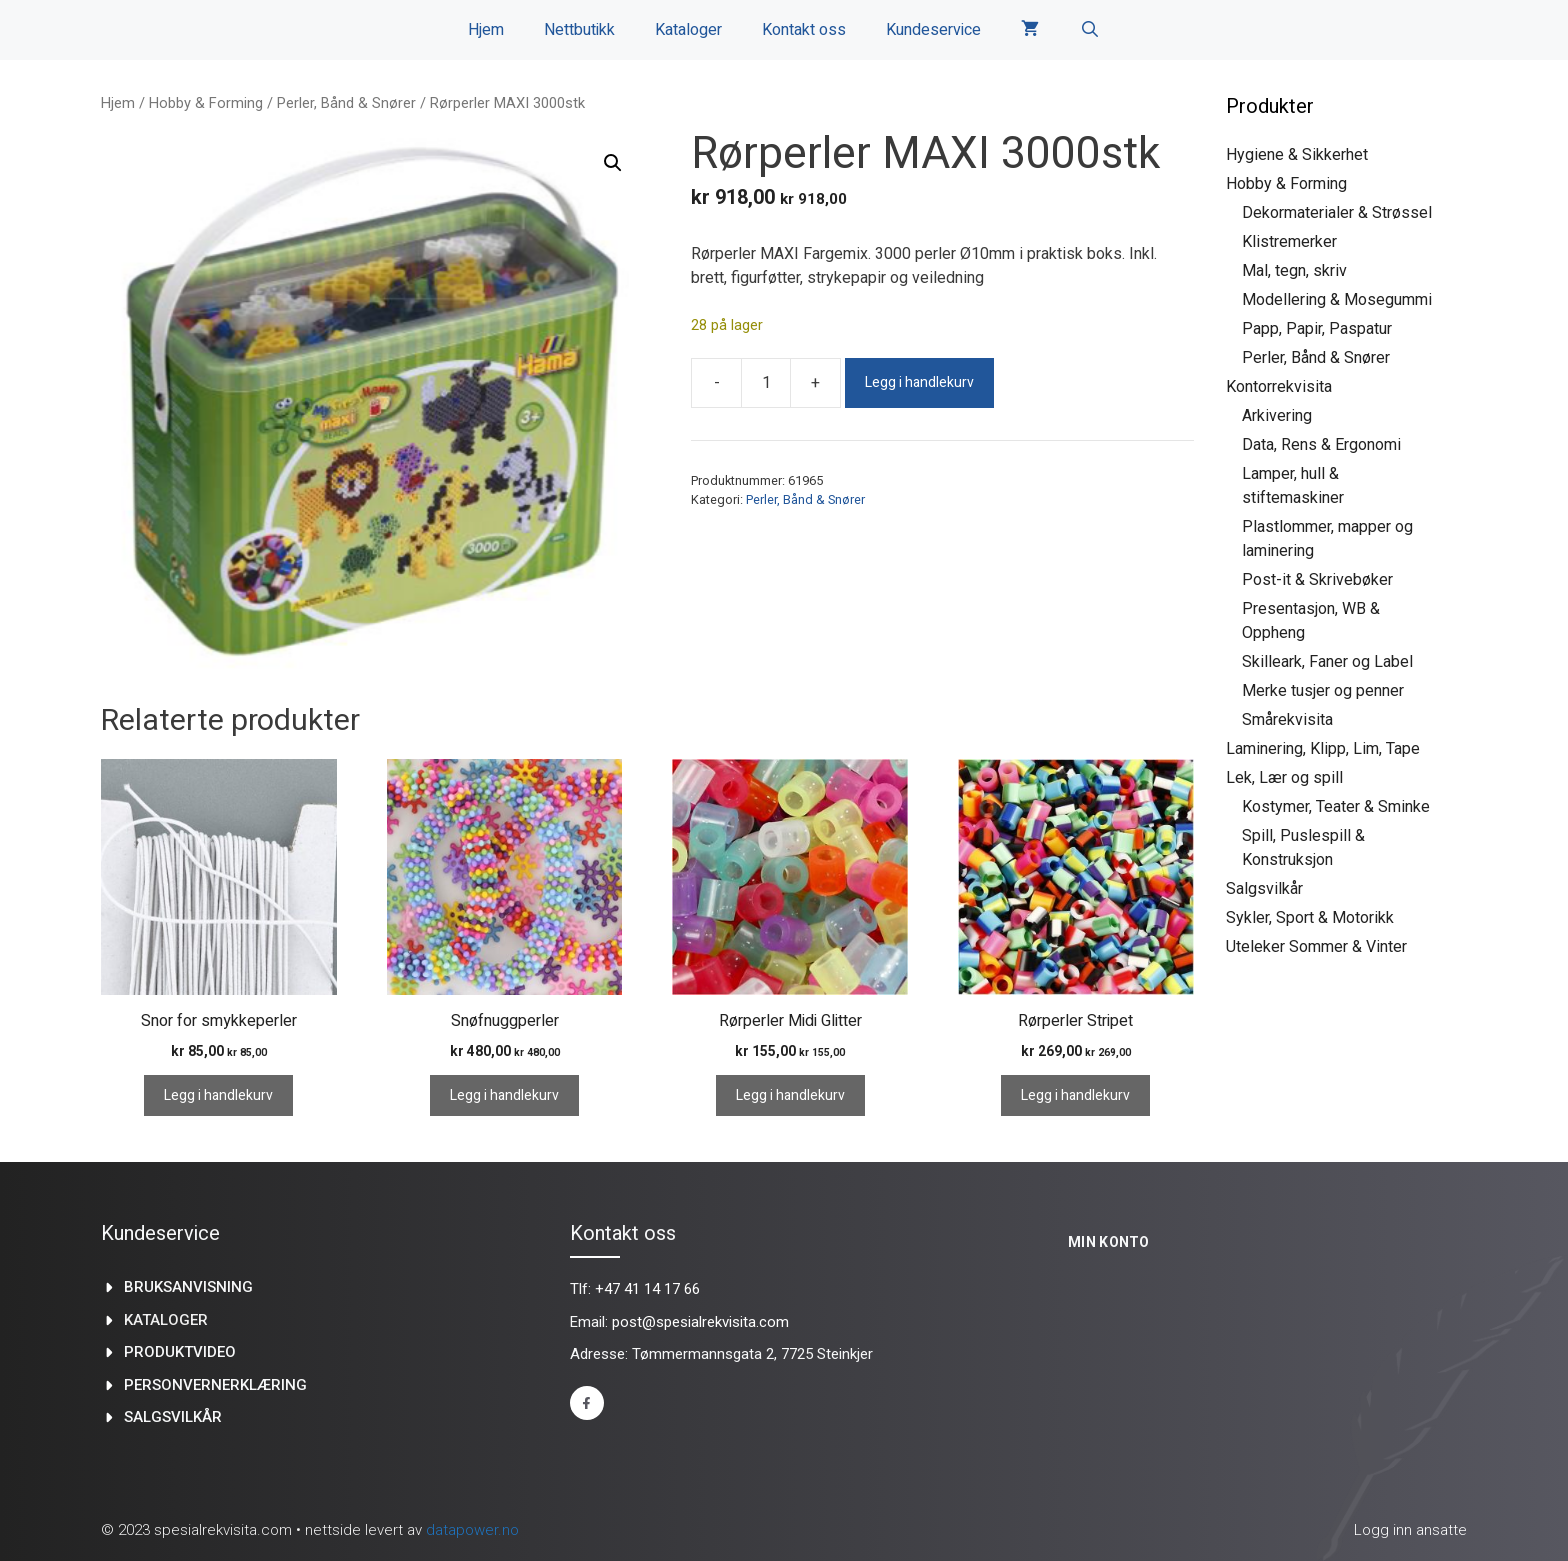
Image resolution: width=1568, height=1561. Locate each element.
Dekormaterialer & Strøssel (1337, 212)
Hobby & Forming (206, 103)
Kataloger (688, 30)
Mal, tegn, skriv (1294, 270)
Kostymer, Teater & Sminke (1336, 806)
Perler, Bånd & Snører (346, 103)
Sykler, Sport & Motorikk (1310, 917)
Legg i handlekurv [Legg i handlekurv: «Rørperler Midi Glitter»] (790, 1095)
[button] (613, 163)
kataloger (166, 1320)
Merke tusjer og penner (1323, 690)
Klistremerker (1289, 241)
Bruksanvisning (188, 1287)
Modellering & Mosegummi (1337, 299)
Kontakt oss (804, 30)
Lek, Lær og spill (1284, 777)
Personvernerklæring (215, 1385)
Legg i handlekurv (919, 382)
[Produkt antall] (766, 383)
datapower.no (472, 1530)
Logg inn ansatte (1410, 1530)
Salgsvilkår (1264, 888)
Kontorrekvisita (1279, 386)
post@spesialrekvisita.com (700, 1322)
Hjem (486, 30)
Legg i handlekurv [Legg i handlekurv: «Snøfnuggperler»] (504, 1095)
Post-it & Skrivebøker (1317, 579)
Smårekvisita (1287, 719)
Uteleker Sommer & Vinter (1316, 946)
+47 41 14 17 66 (647, 1289)
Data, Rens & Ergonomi (1321, 444)
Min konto (1109, 1242)
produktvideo (180, 1352)
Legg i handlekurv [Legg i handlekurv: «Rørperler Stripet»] (1075, 1095)
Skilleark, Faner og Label (1327, 661)
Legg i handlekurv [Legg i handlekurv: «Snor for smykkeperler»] (218, 1095)
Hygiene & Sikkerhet (1297, 154)
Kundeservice (933, 30)
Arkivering (1277, 415)
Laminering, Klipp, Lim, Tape (1323, 748)
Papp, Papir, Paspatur (1317, 328)
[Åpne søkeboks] (1089, 30)
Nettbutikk (579, 30)
